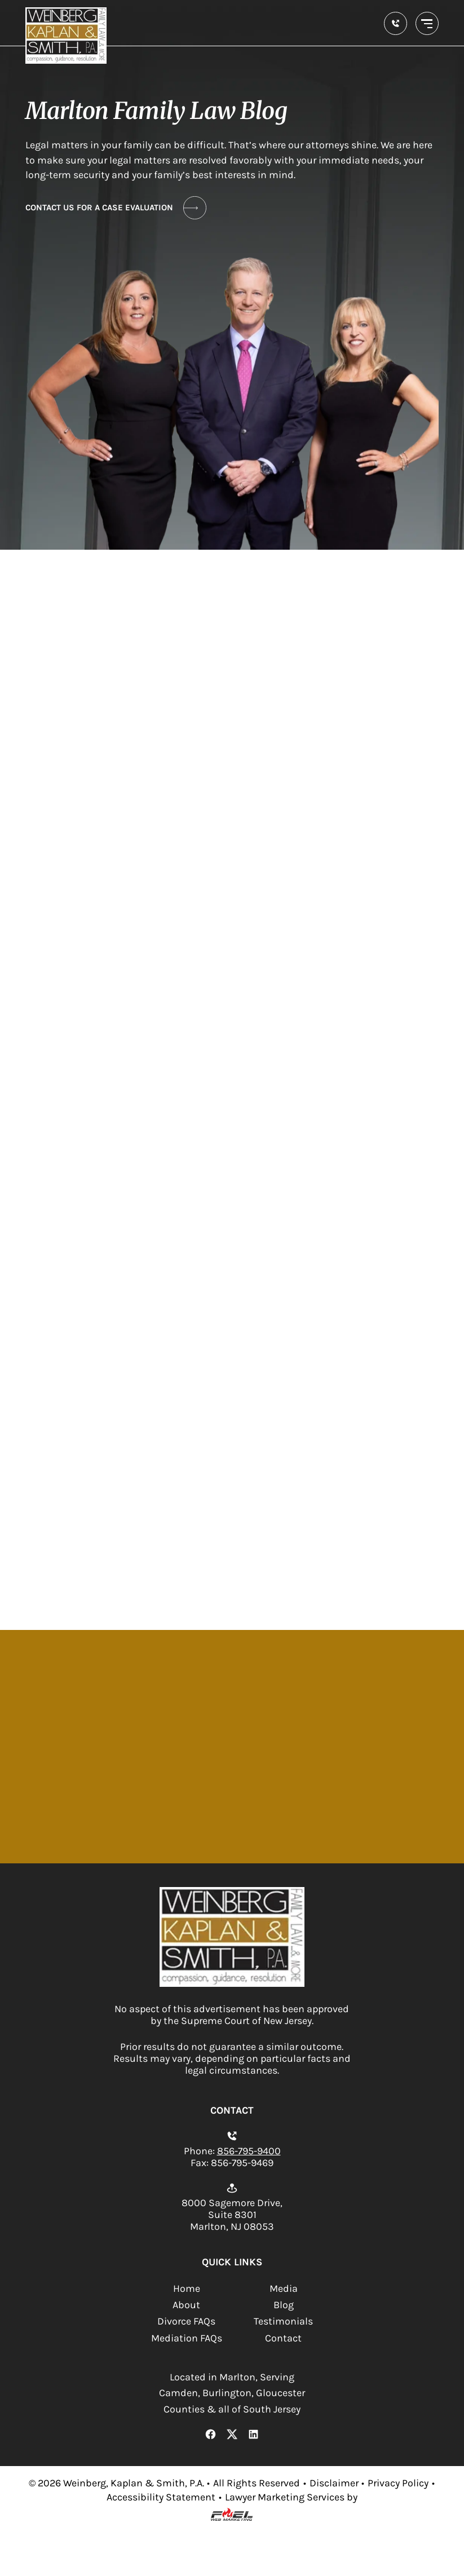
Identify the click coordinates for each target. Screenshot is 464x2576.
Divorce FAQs (186, 2321)
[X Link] (232, 2435)
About (186, 2305)
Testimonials (283, 2321)
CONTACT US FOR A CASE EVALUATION (115, 207)
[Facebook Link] (210, 2435)
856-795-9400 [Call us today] (249, 2151)
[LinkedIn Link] (253, 2435)
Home (186, 2289)
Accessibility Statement (161, 2497)
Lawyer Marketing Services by (291, 2497)
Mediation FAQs (186, 2338)
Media (283, 2289)
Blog (283, 2305)
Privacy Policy (398, 2483)
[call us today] (395, 23)
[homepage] (232, 1984)
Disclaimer (334, 2483)
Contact (283, 2338)
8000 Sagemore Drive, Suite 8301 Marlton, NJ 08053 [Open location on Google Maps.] (232, 2215)
